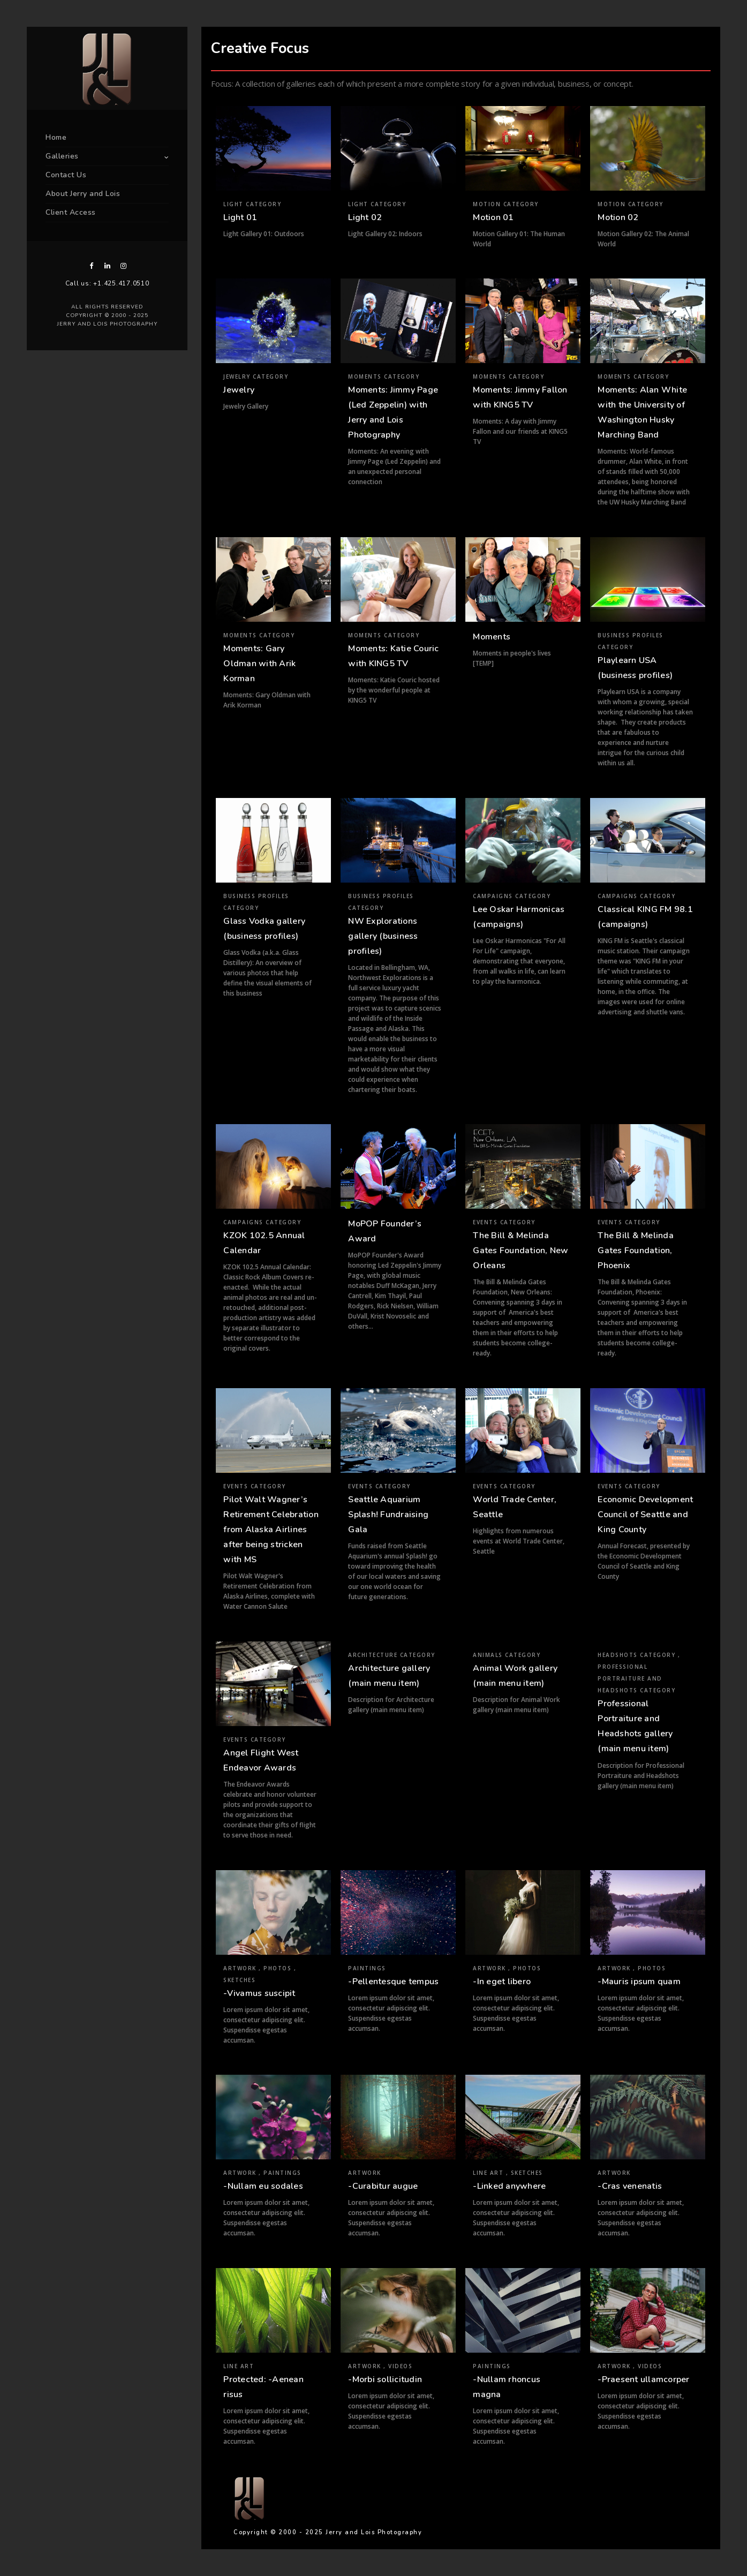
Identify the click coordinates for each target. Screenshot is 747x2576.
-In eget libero (502, 1981)
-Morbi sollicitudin (385, 2379)
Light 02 (365, 217)
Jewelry (238, 390)
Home (56, 137)
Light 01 (240, 217)
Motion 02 (618, 217)
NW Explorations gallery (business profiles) (383, 936)
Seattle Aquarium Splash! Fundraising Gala (388, 1514)
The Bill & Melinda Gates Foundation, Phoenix (636, 1250)
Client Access (71, 212)
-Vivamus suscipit (259, 1993)
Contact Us (66, 175)
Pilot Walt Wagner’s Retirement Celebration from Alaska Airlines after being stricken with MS (271, 1529)
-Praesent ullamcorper (643, 2379)
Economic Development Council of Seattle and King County (645, 1514)
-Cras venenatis (630, 2186)
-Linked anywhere (509, 2186)
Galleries (62, 156)
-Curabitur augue (383, 2186)
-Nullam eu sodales (263, 2186)
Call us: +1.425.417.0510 (107, 283)
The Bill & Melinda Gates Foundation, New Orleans (520, 1250)
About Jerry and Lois (83, 194)
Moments (491, 637)
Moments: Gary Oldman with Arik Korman (259, 663)
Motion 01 (493, 217)
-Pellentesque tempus (393, 1981)
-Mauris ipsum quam (639, 1981)
